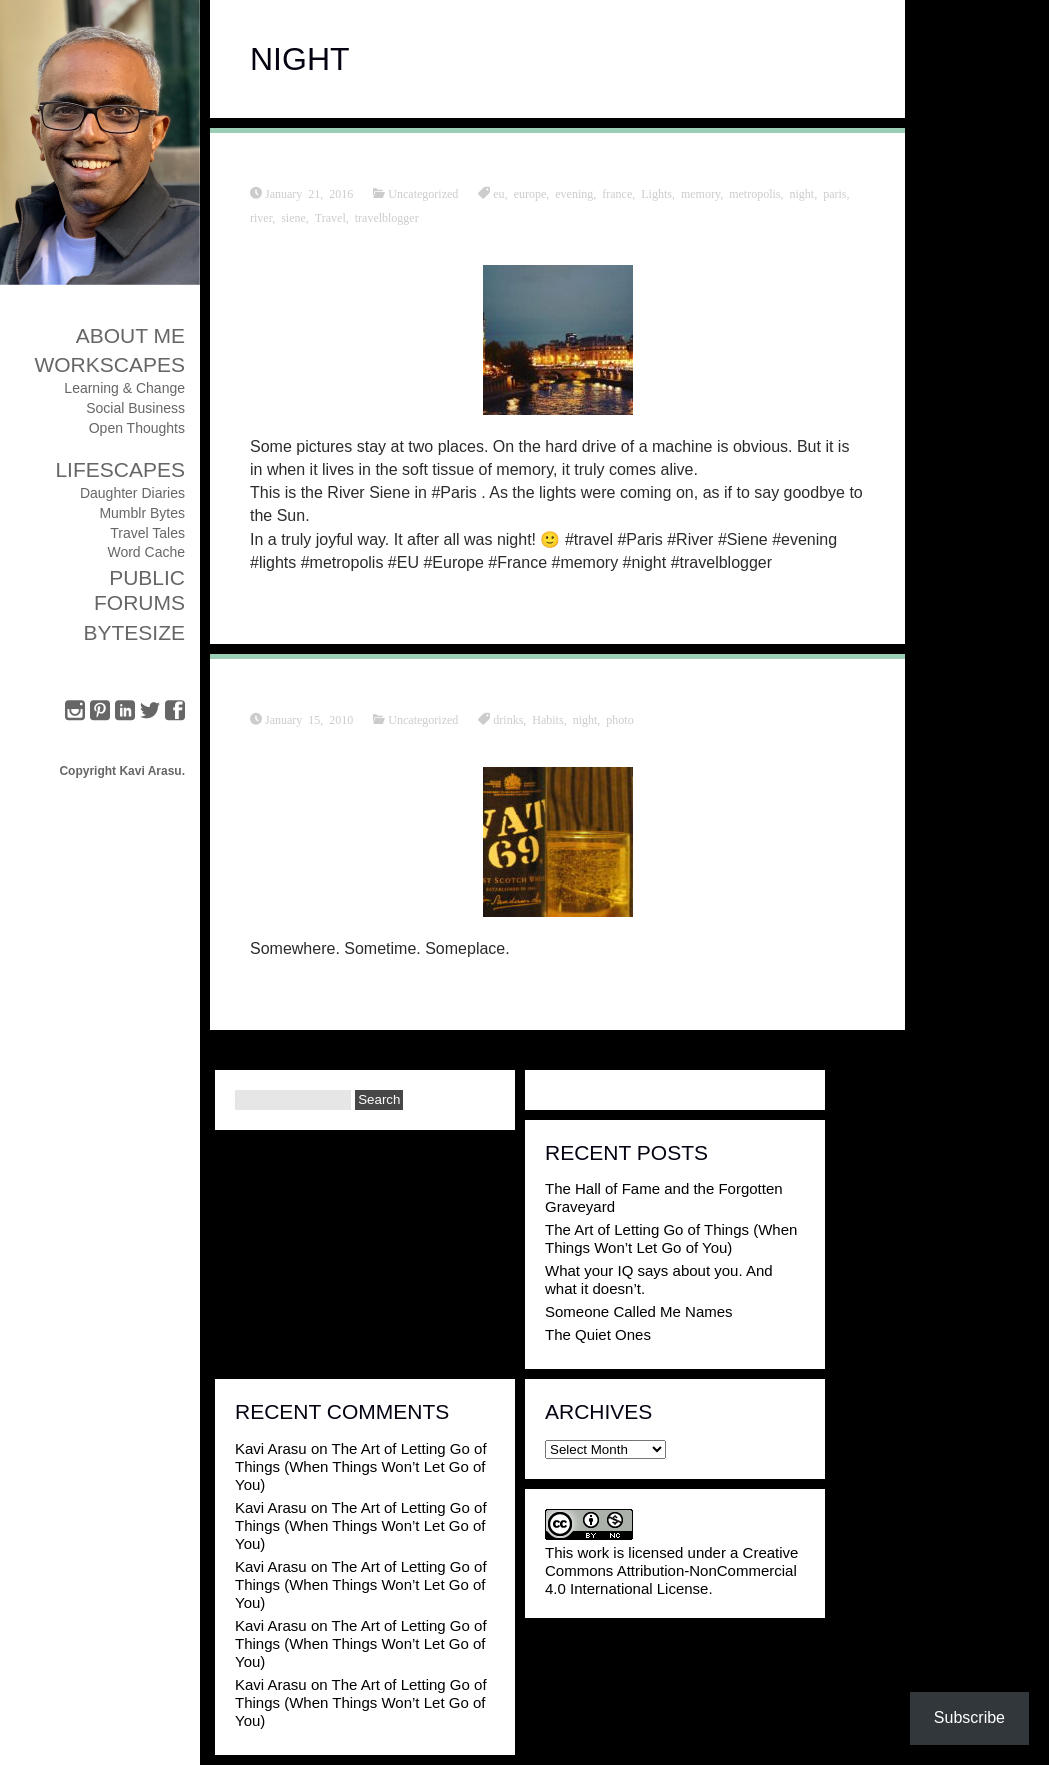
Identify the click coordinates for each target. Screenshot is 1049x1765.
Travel (330, 217)
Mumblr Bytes (142, 513)
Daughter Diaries (132, 493)
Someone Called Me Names (639, 1311)
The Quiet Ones (598, 1334)
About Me (130, 335)
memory (700, 193)
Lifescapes (120, 469)
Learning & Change (124, 388)
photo (619, 719)
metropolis (754, 193)
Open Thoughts (137, 428)
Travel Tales (147, 533)
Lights (656, 193)
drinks (508, 719)
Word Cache (146, 552)
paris (834, 193)
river (261, 217)
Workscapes (109, 364)
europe (530, 193)
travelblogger (387, 217)
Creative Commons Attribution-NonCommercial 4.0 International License (671, 1570)
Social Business (135, 408)
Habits (547, 719)
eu (498, 193)
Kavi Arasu (271, 1448)
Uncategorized (423, 193)
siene (293, 217)
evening (574, 193)
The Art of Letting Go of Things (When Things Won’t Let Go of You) (671, 1238)
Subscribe (969, 1717)
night (801, 193)
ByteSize (134, 632)
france (617, 193)
